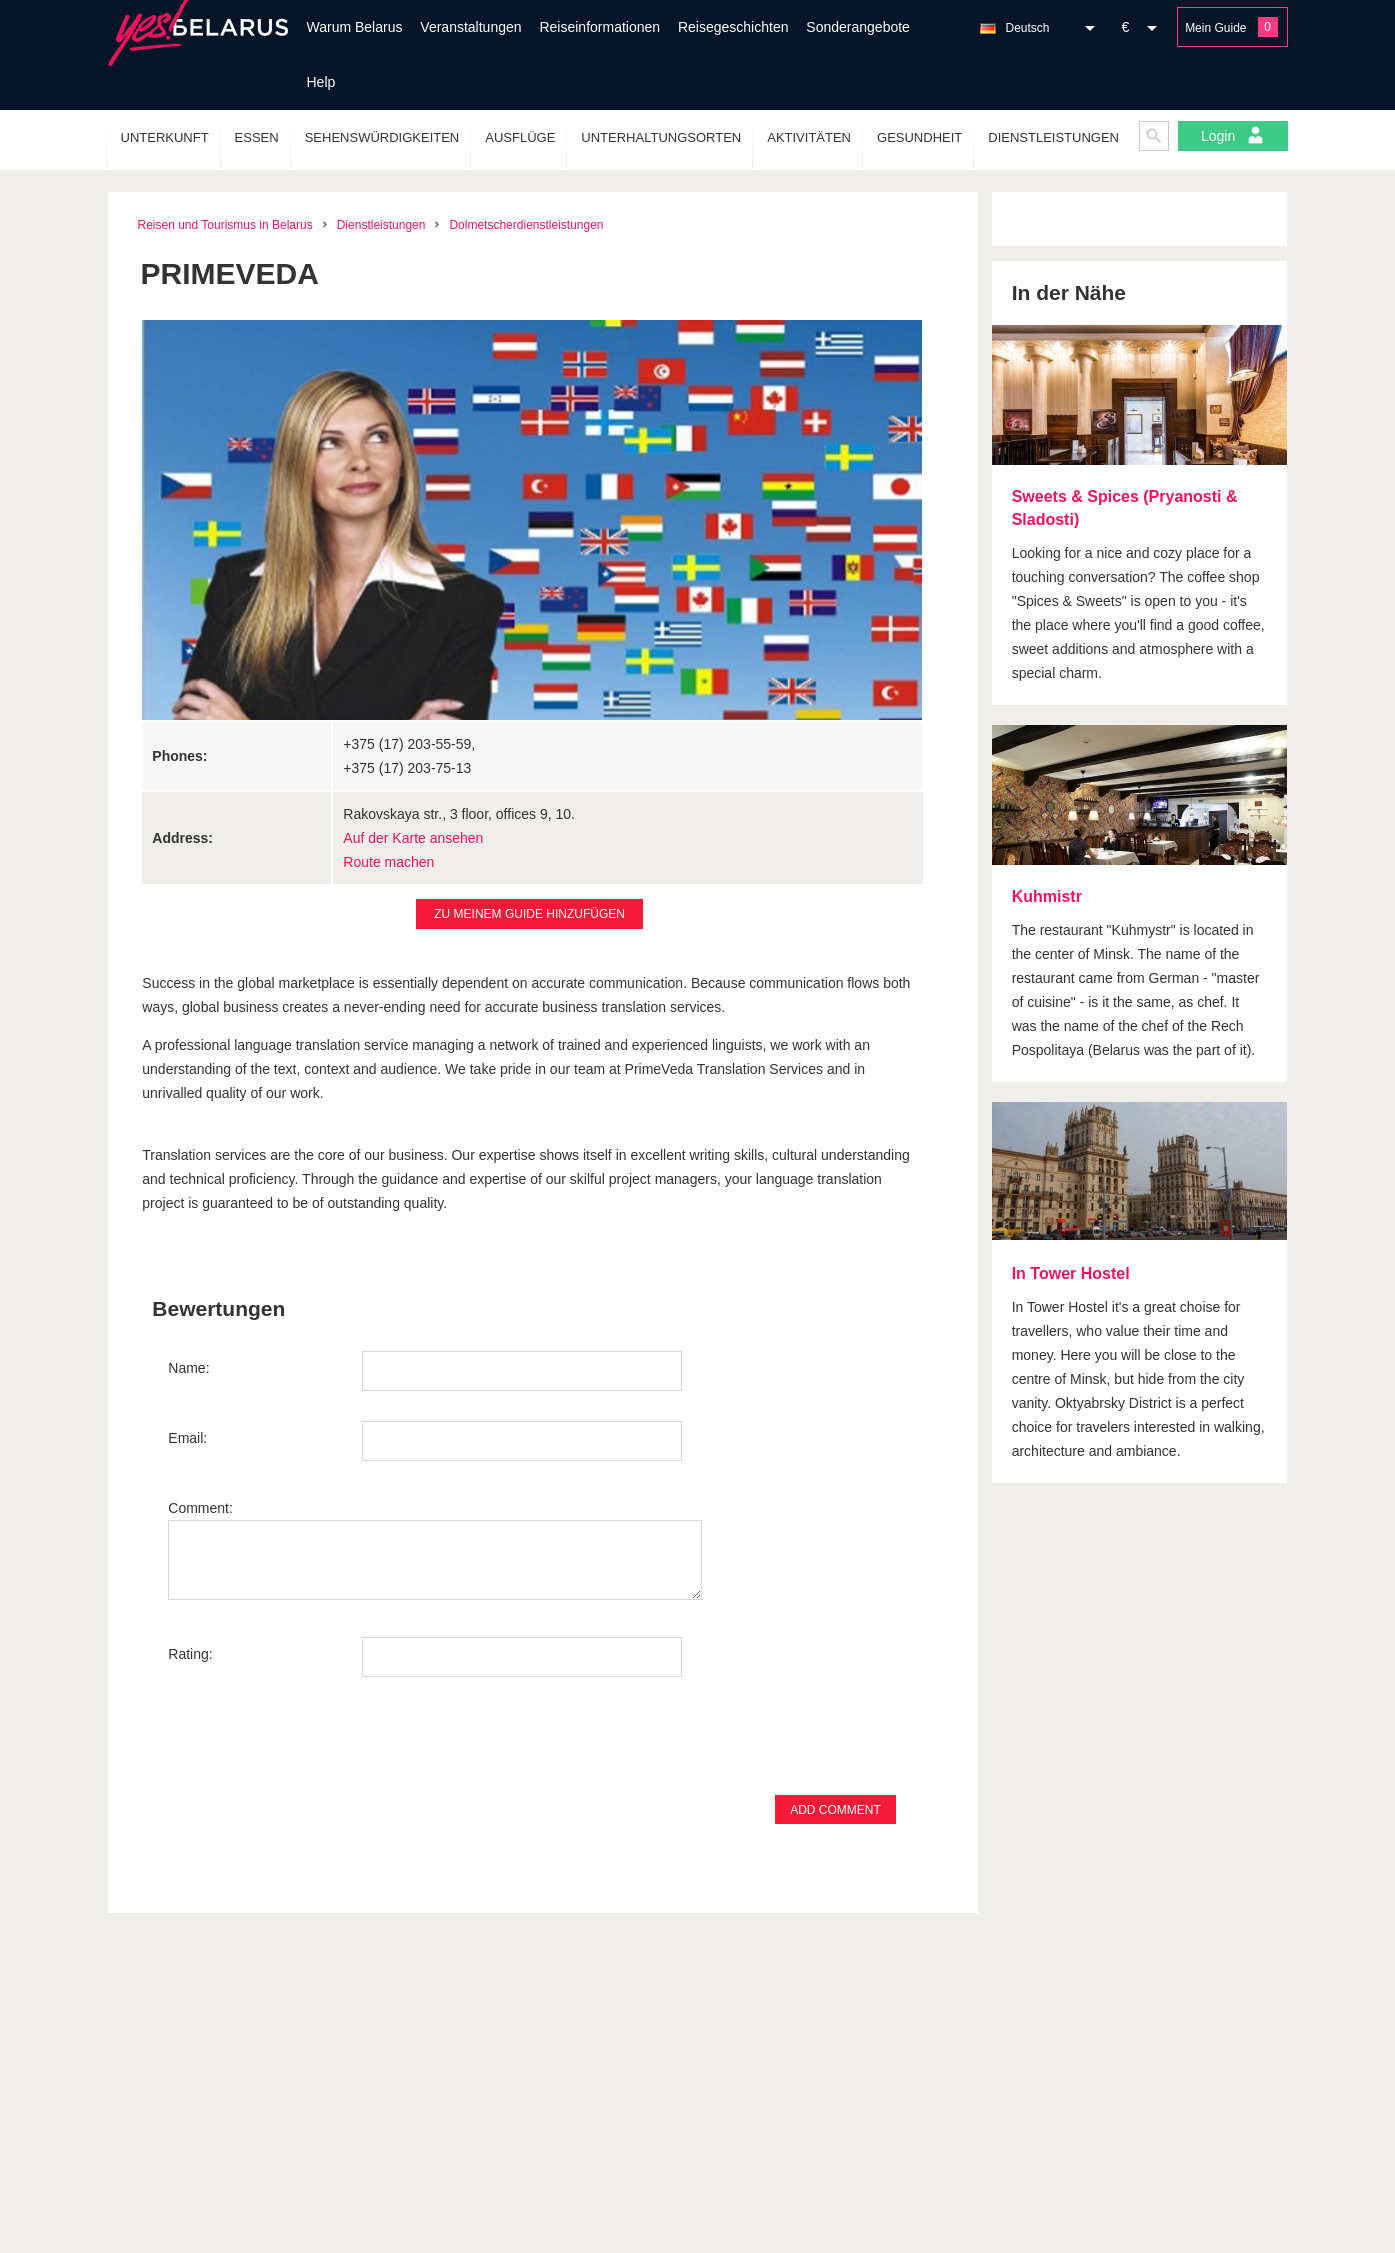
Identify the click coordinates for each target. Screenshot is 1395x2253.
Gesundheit (919, 137)
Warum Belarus (355, 27)
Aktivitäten (809, 137)
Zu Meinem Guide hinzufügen (529, 914)
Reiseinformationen (599, 27)
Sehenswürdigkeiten (382, 137)
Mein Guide (1215, 28)
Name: (188, 1368)
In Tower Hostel (1071, 1273)
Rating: (190, 1654)
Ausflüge (520, 137)
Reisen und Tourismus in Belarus (225, 225)
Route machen (388, 862)
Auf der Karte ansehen (413, 838)
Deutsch (1028, 28)
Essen (257, 137)
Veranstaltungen (470, 27)
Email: (187, 1438)
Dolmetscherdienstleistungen (526, 225)
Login (1232, 135)
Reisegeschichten (733, 27)
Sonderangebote (858, 27)
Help (321, 82)
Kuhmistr (1047, 896)
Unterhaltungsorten (661, 137)
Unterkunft (165, 137)
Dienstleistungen (1053, 137)
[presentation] (320, 1746)
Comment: (200, 1508)
